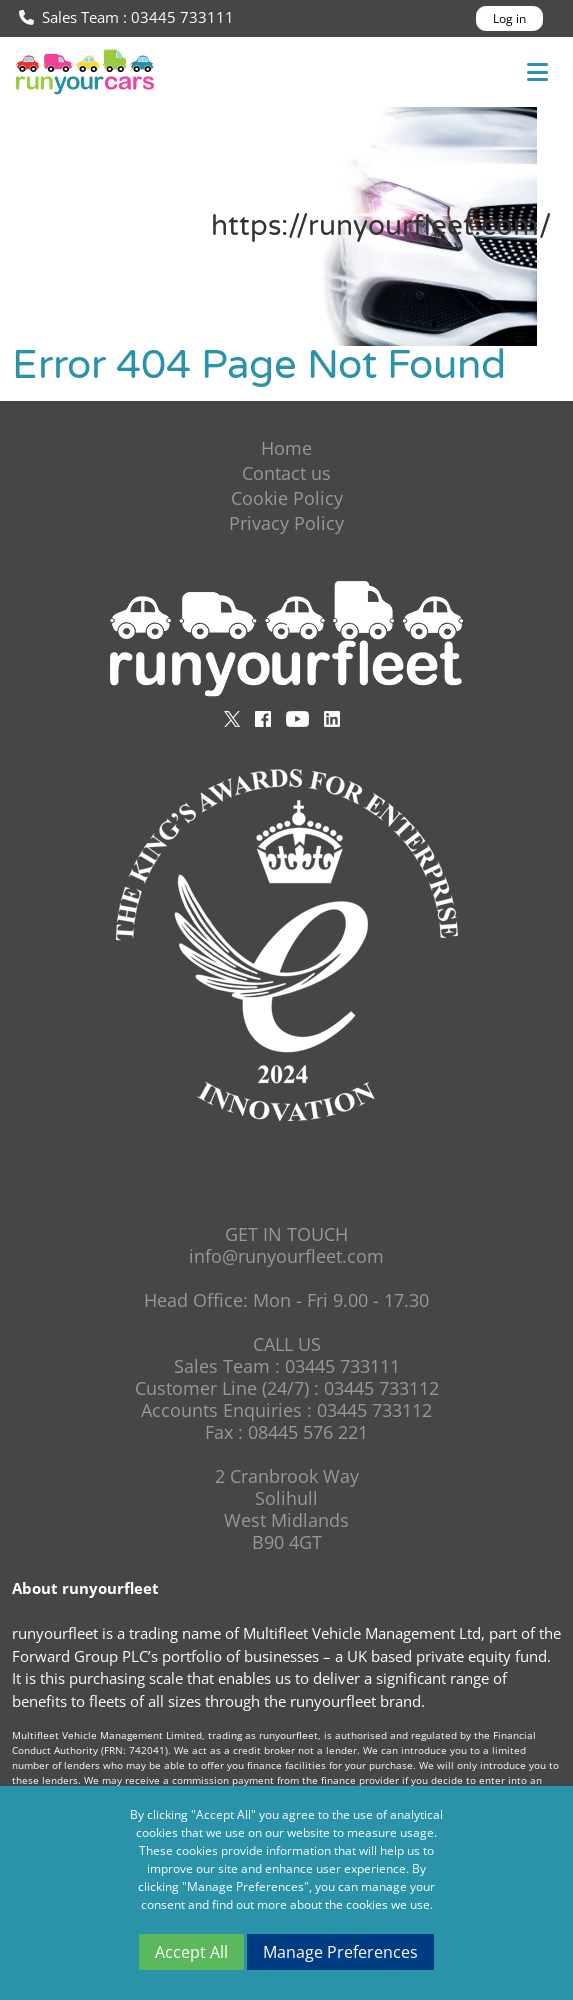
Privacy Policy (286, 523)
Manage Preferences (340, 1952)
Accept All (191, 1952)
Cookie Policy (287, 498)
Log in (509, 18)
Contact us (286, 473)
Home (286, 448)
